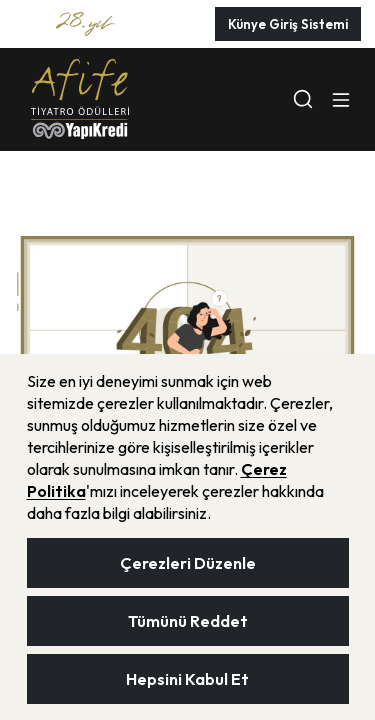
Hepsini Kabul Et (187, 679)
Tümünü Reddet (188, 621)
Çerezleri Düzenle (188, 563)
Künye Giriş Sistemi (288, 24)
